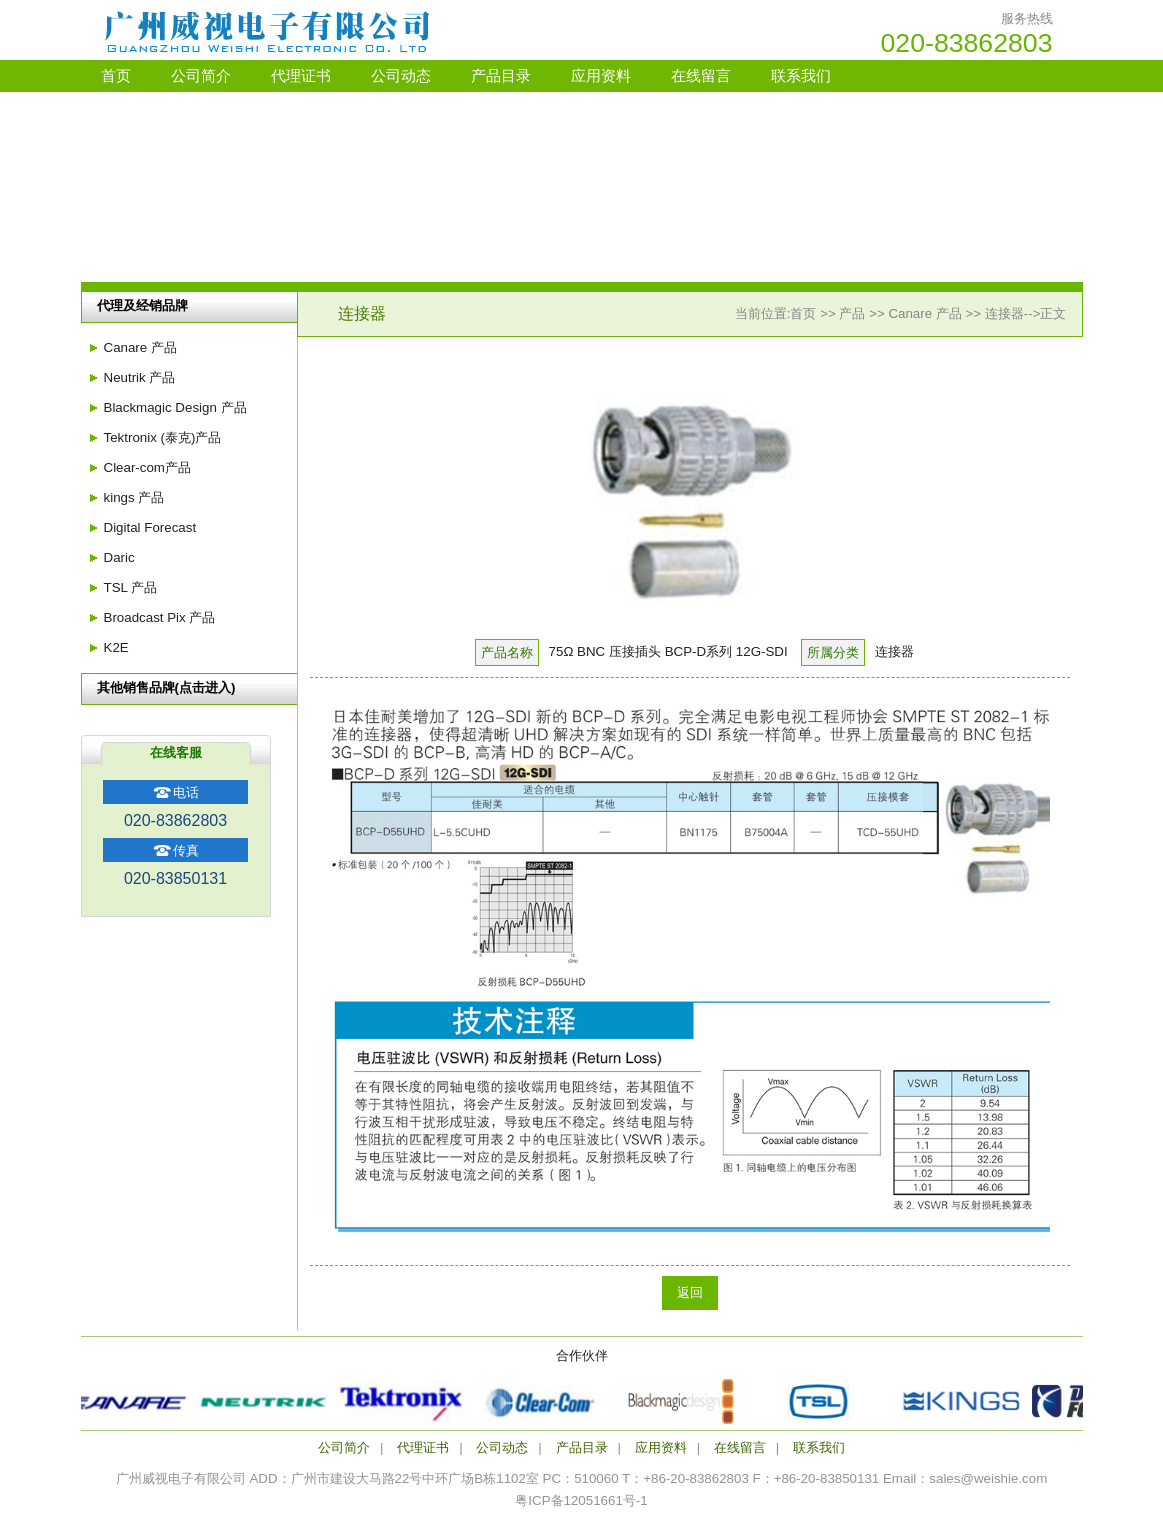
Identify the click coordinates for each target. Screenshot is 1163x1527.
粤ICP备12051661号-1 (581, 1500)
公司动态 (401, 76)
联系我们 (801, 76)
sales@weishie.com (988, 1478)
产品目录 (501, 76)
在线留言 (701, 76)
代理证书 (301, 76)
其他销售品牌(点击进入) (166, 687)
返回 (690, 1292)
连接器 (1004, 313)
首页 (116, 76)
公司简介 (201, 76)
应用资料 (601, 76)
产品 (852, 313)
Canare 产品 (924, 313)
